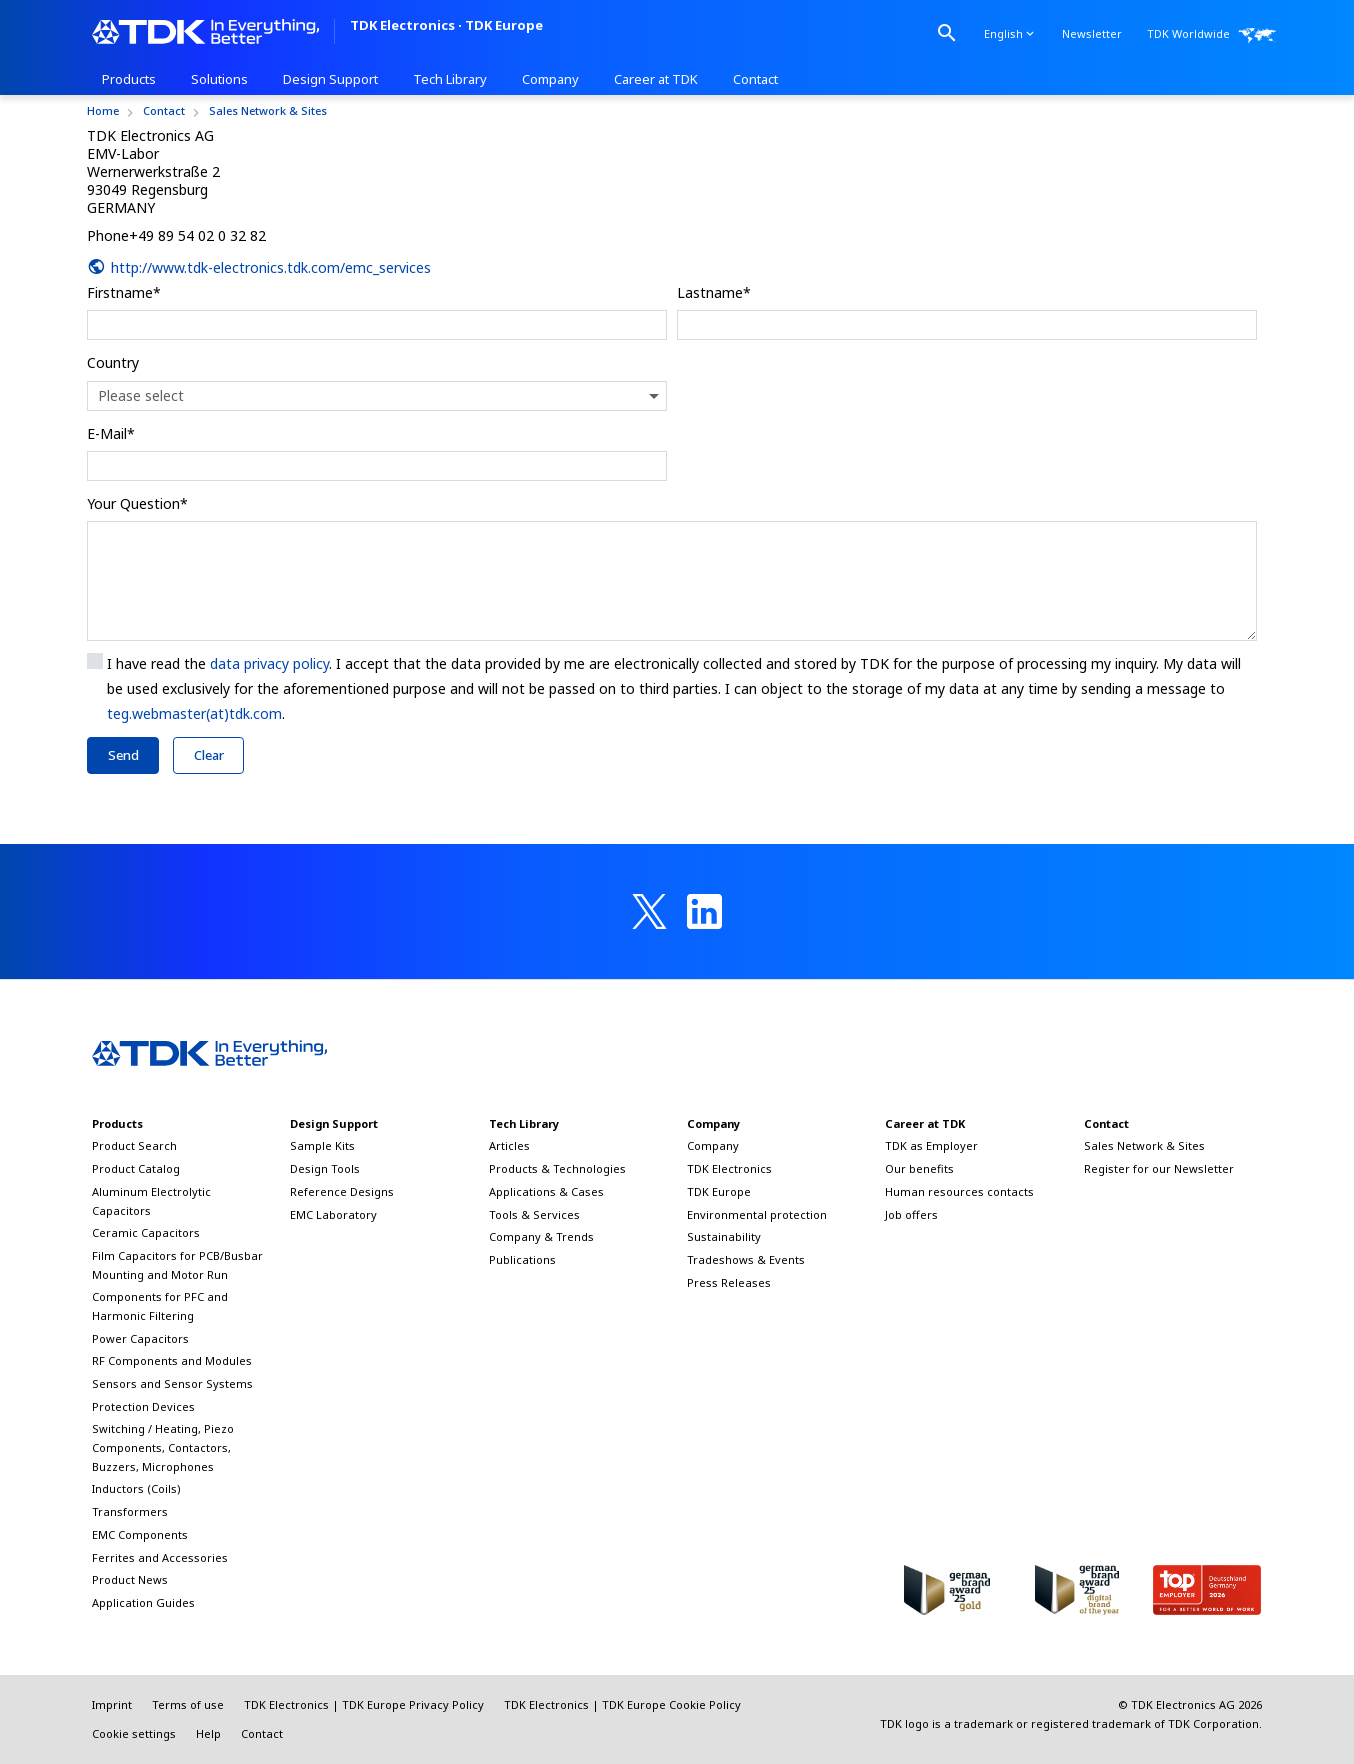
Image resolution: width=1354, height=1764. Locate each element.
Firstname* (124, 292)
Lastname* (714, 292)
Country (113, 362)
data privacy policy (269, 663)
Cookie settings (134, 1733)
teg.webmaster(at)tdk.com (194, 713)
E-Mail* (111, 433)
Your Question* (137, 503)
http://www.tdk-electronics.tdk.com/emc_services (259, 267)
